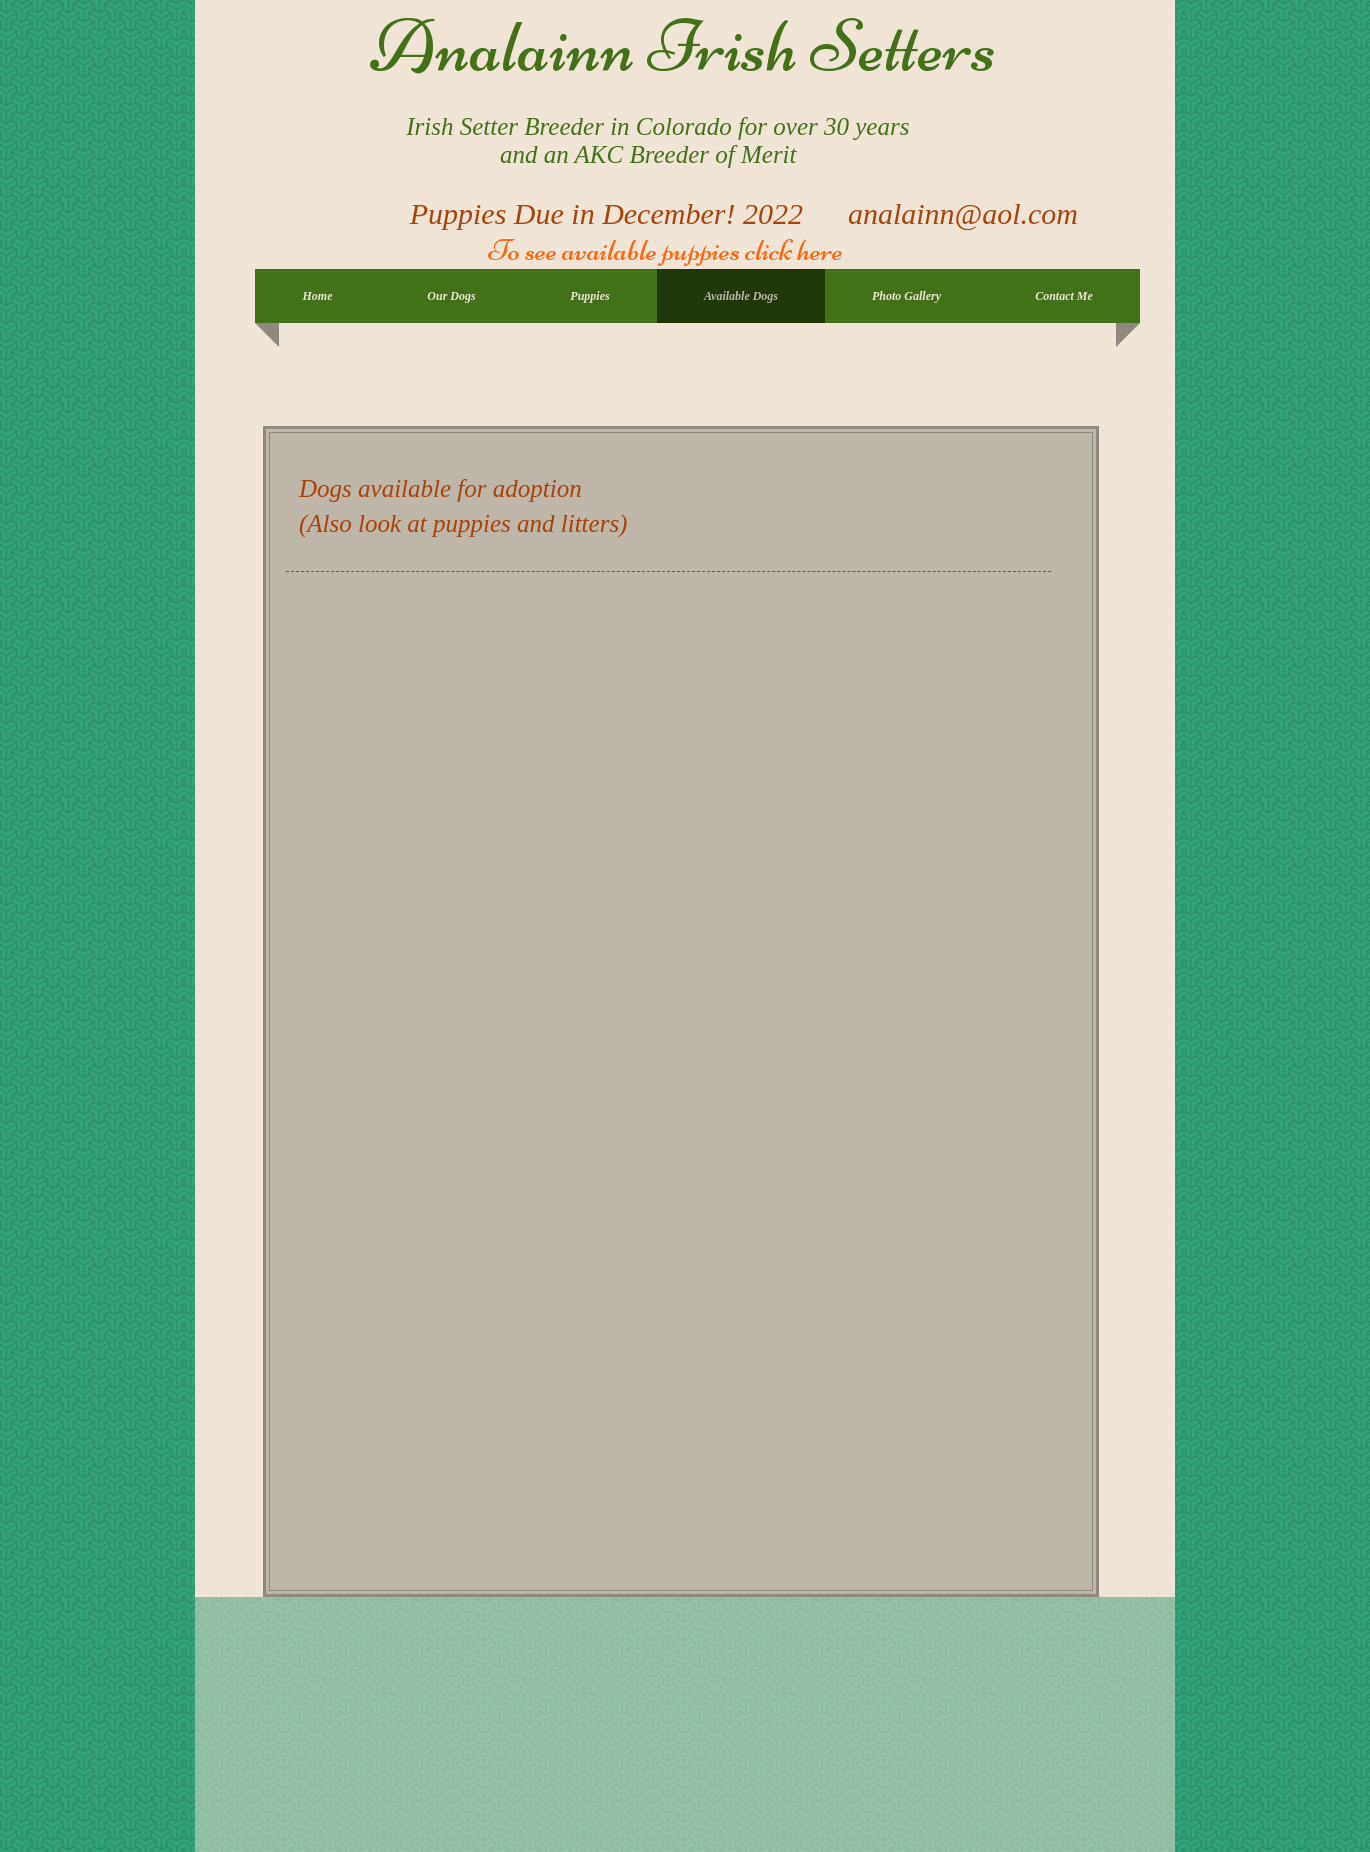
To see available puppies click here (663, 250)
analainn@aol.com (963, 213)
